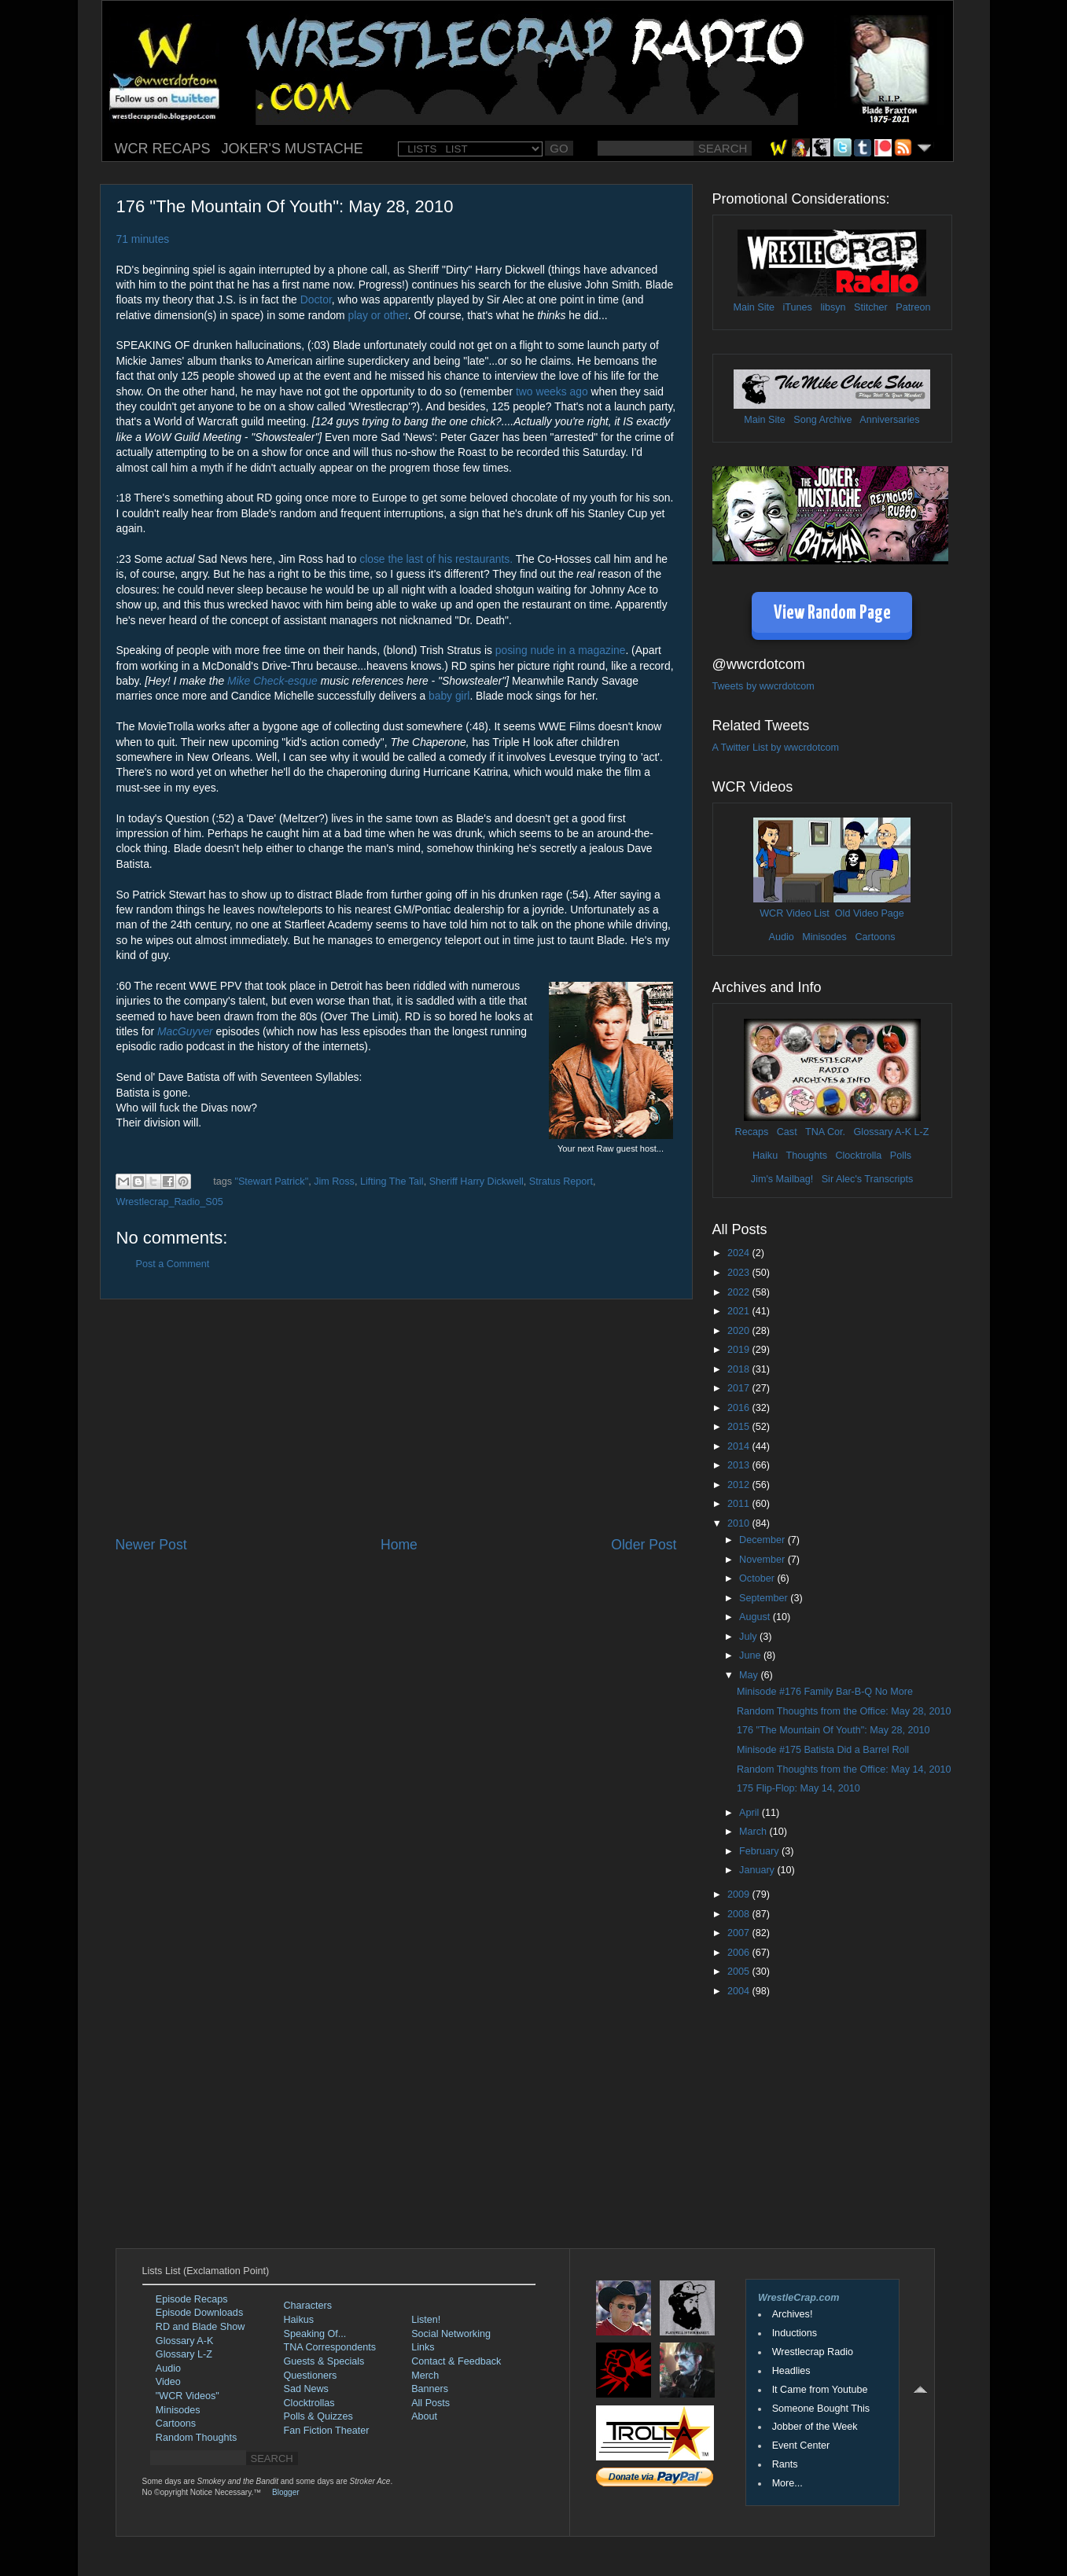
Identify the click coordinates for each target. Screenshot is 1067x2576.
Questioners (310, 2375)
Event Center (801, 2445)
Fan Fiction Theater (327, 2430)
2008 (739, 1914)
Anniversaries (889, 419)
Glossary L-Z (184, 2354)
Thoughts (806, 1155)
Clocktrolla (858, 1155)
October (758, 1578)
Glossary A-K (882, 1131)
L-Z (920, 1131)
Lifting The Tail (392, 1181)
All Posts (430, 2403)
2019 (739, 1349)
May (749, 1675)
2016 (739, 1407)
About (424, 2416)
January (758, 1870)
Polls (900, 1155)
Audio (780, 937)
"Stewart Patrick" (272, 1181)
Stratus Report (561, 1181)
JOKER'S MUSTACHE (292, 148)
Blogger (285, 2492)
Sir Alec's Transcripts (867, 1179)
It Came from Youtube (820, 2389)
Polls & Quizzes (318, 2416)
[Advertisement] (396, 1417)
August (756, 1616)
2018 (739, 1369)
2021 (739, 1311)
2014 (739, 1446)
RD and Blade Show (200, 2326)
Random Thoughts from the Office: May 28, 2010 (844, 1711)
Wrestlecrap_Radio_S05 (169, 1201)
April (750, 1812)
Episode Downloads (199, 2312)
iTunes (797, 307)
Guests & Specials (324, 2361)
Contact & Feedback (456, 2361)
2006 (739, 1952)
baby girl (449, 695)
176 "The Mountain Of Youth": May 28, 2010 (833, 1730)
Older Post (643, 1545)
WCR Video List (795, 913)
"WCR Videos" (187, 2395)
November (763, 1559)
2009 (739, 1894)
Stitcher (871, 307)
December (763, 1539)
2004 (739, 1991)
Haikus (299, 2319)
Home (399, 1545)
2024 (739, 1253)
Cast (787, 1131)
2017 (739, 1388)
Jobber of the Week (815, 2426)
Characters (308, 2305)
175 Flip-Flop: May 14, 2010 (798, 1788)
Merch (425, 2375)
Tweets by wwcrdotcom (763, 686)
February (760, 1851)
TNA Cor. (825, 1131)
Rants (785, 2464)
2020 (739, 1330)
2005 (739, 1971)
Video (168, 2381)
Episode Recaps (192, 2299)
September (764, 1598)
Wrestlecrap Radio (812, 2351)
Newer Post (151, 1545)
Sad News (306, 2388)
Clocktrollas (309, 2403)
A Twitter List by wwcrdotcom (775, 747)
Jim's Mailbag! (782, 1179)
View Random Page (832, 613)
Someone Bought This (821, 2408)
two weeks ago (552, 391)
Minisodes (824, 937)
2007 (739, 1932)
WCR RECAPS (163, 148)
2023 (739, 1272)
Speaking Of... (315, 2333)
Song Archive (822, 419)
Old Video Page (869, 913)
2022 (739, 1292)
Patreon (913, 307)
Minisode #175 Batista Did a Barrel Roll (823, 1749)
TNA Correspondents (330, 2347)
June (751, 1655)
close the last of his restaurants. (436, 559)
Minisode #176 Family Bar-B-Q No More (825, 1691)
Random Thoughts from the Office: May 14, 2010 (844, 1769)
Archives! (792, 2314)
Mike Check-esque (272, 680)
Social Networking (451, 2333)
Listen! (425, 2319)
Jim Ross (334, 1181)
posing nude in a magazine (560, 650)
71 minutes (143, 239)
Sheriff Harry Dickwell (476, 1181)
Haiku (765, 1155)
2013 (739, 1465)
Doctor (316, 299)
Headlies (791, 2370)
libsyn (832, 307)
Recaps (752, 1131)
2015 (739, 1426)
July (749, 1636)
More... (787, 2483)
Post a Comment (173, 1264)
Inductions (794, 2333)
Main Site (754, 307)
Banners (429, 2388)
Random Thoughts (196, 2437)
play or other (378, 315)
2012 (739, 1484)
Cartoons (875, 937)
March (754, 1831)
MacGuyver (185, 1031)
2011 (739, 1503)
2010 (739, 1523)
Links (422, 2347)
